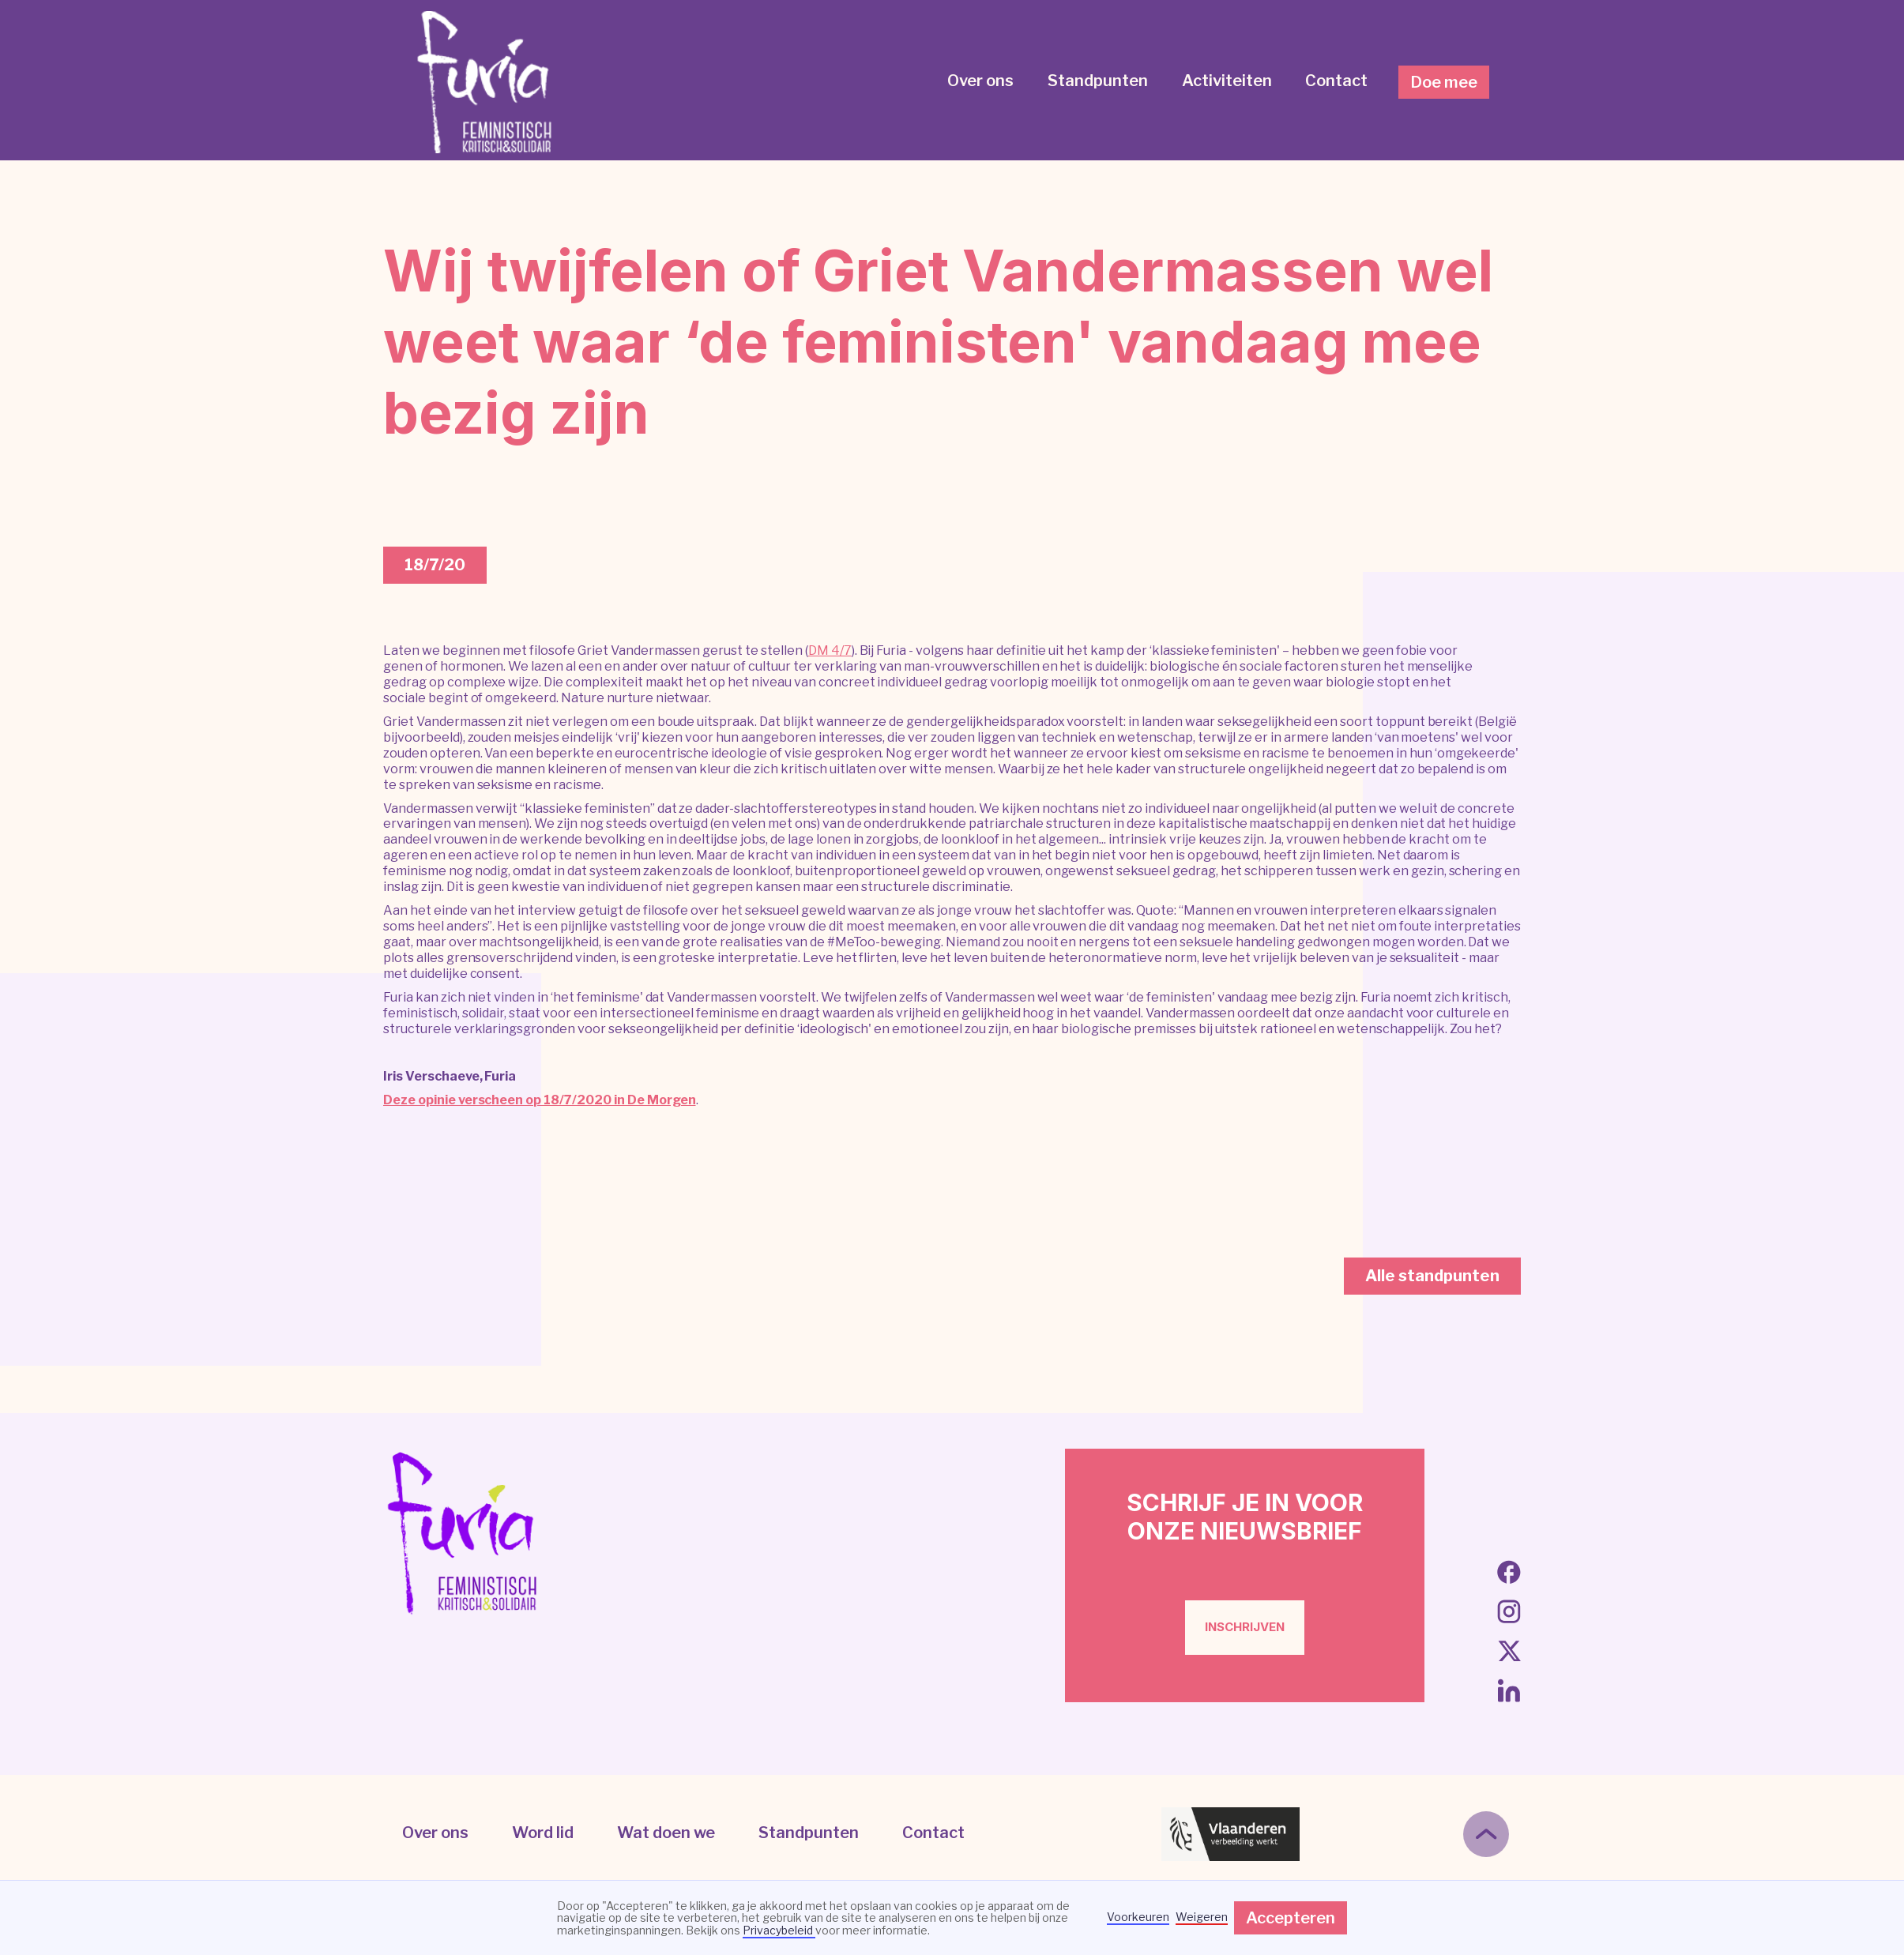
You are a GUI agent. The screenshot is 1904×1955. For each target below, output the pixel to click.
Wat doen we (666, 1832)
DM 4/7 (830, 650)
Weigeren (1202, 1917)
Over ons (980, 80)
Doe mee (1443, 82)
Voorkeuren (1138, 1917)
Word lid (543, 1832)
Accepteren (1290, 1917)
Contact (1336, 80)
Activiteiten (1227, 80)
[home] (486, 82)
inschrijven (1245, 1626)
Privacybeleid (779, 1930)
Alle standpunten (1432, 1275)
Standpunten (1098, 80)
